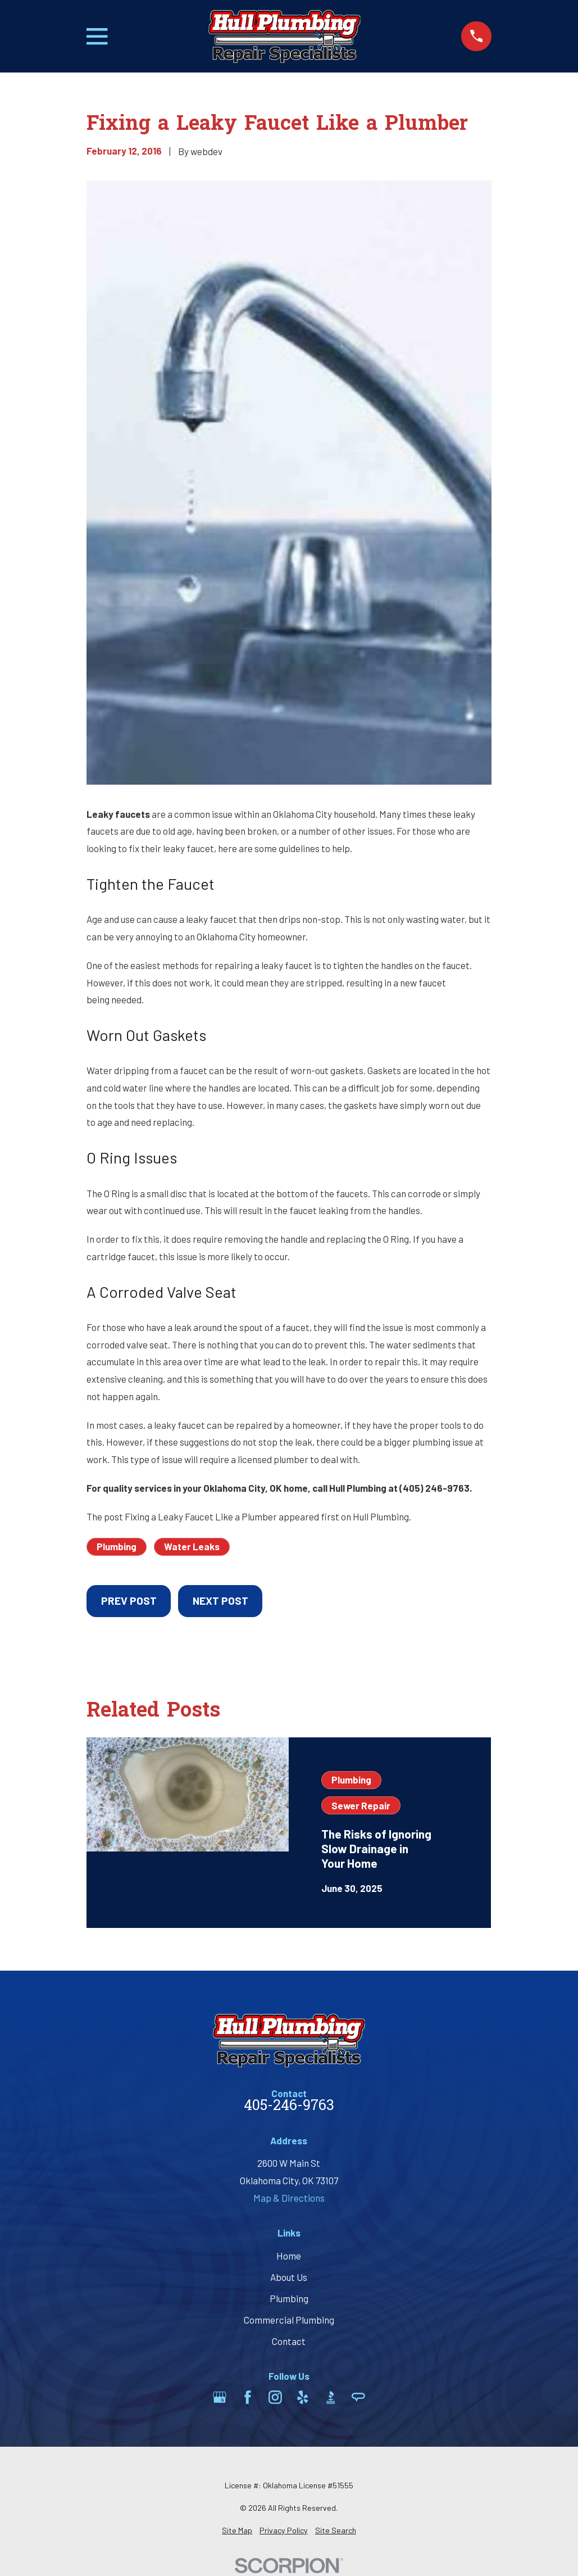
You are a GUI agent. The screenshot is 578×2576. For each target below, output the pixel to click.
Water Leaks (192, 1546)
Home (288, 2255)
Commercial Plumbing (289, 2319)
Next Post (220, 1600)
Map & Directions (289, 2197)
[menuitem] (237, 2530)
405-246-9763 (289, 2106)
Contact (289, 2341)
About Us (288, 2277)
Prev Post (129, 1600)
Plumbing (116, 1546)
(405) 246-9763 (434, 1487)
